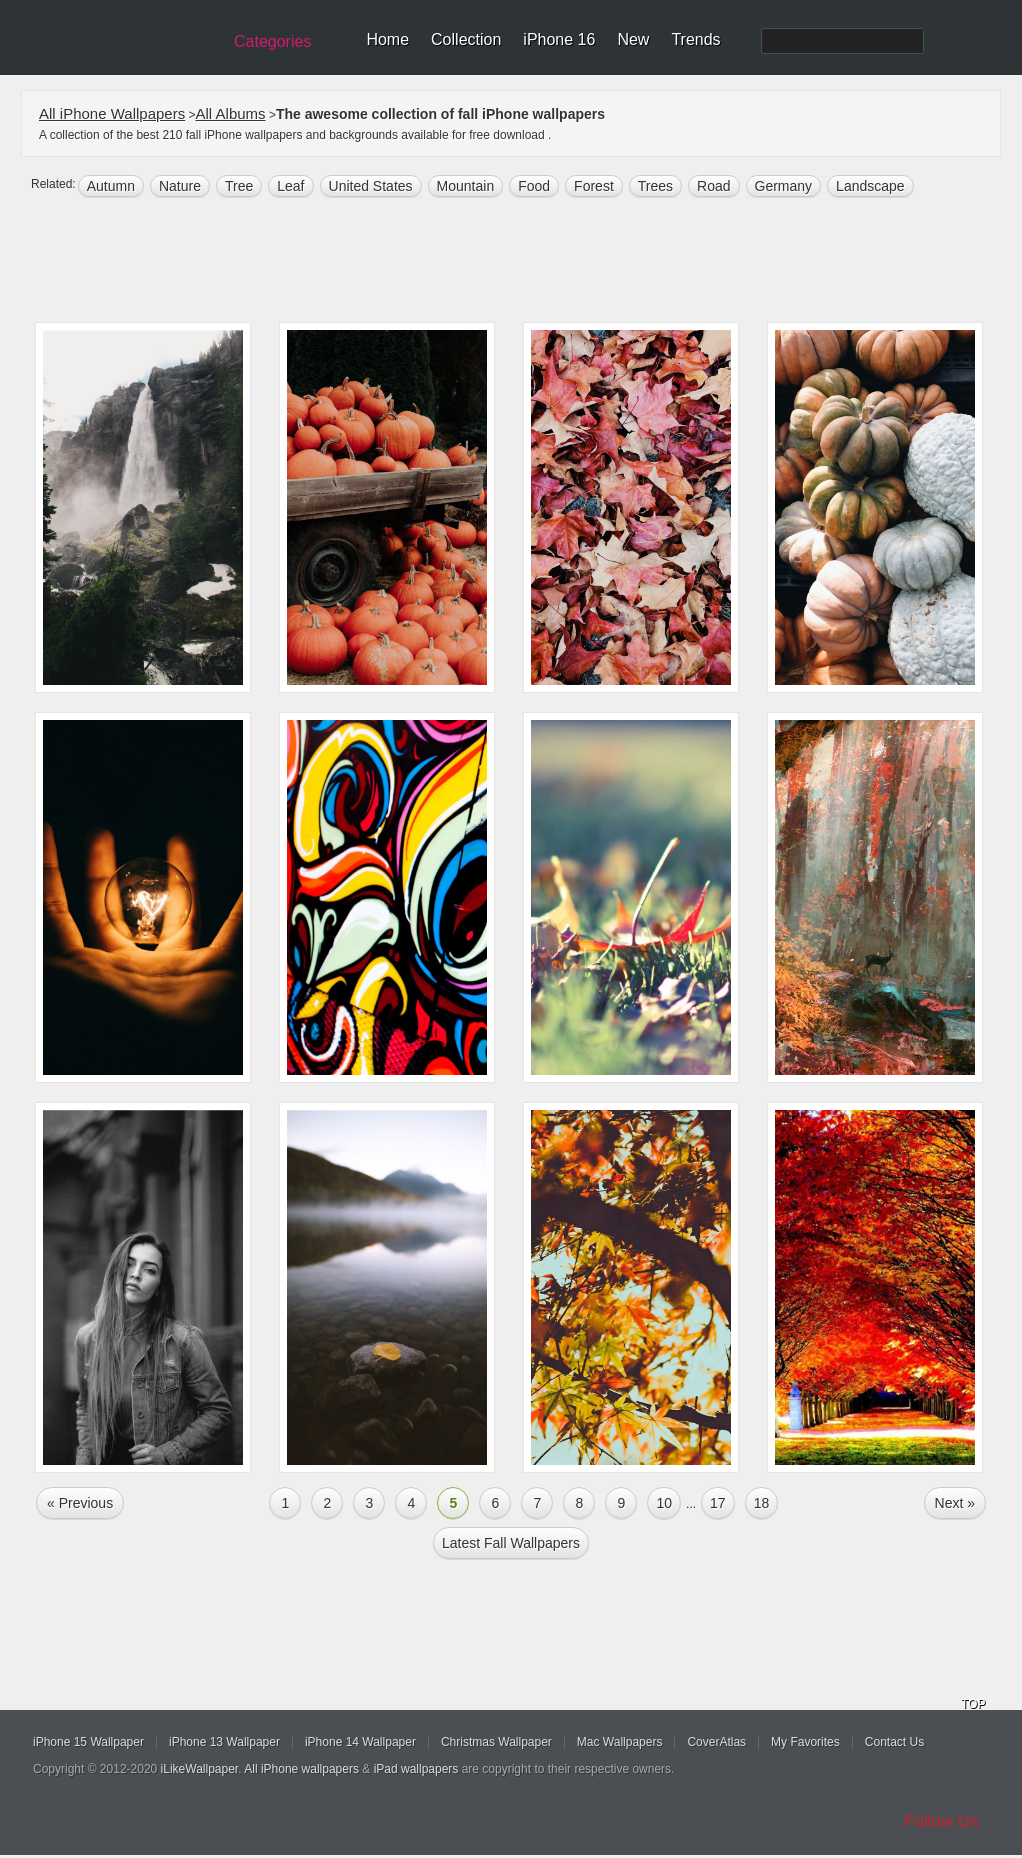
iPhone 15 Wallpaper (88, 1742)
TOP (973, 1704)
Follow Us (941, 1821)
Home (387, 39)
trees (655, 186)
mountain (466, 186)
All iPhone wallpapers (301, 1769)
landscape (870, 186)
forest (594, 186)
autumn (111, 186)
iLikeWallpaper (200, 1769)
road (713, 186)
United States (371, 186)
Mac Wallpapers (620, 1742)
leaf (290, 186)
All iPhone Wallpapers (112, 113)
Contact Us (894, 1742)
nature (180, 186)
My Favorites (805, 1742)
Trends (695, 39)
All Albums (231, 113)
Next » (955, 1503)
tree (239, 186)
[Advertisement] (524, 262)
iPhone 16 (559, 39)
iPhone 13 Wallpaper (224, 1742)
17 (718, 1503)
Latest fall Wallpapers (511, 1543)
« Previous (80, 1503)
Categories (272, 41)
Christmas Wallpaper (496, 1742)
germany (784, 186)
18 (762, 1503)
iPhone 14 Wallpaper (360, 1742)
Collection (466, 39)
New (633, 39)
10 (664, 1503)
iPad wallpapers (416, 1769)
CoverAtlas (716, 1742)
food (534, 186)
